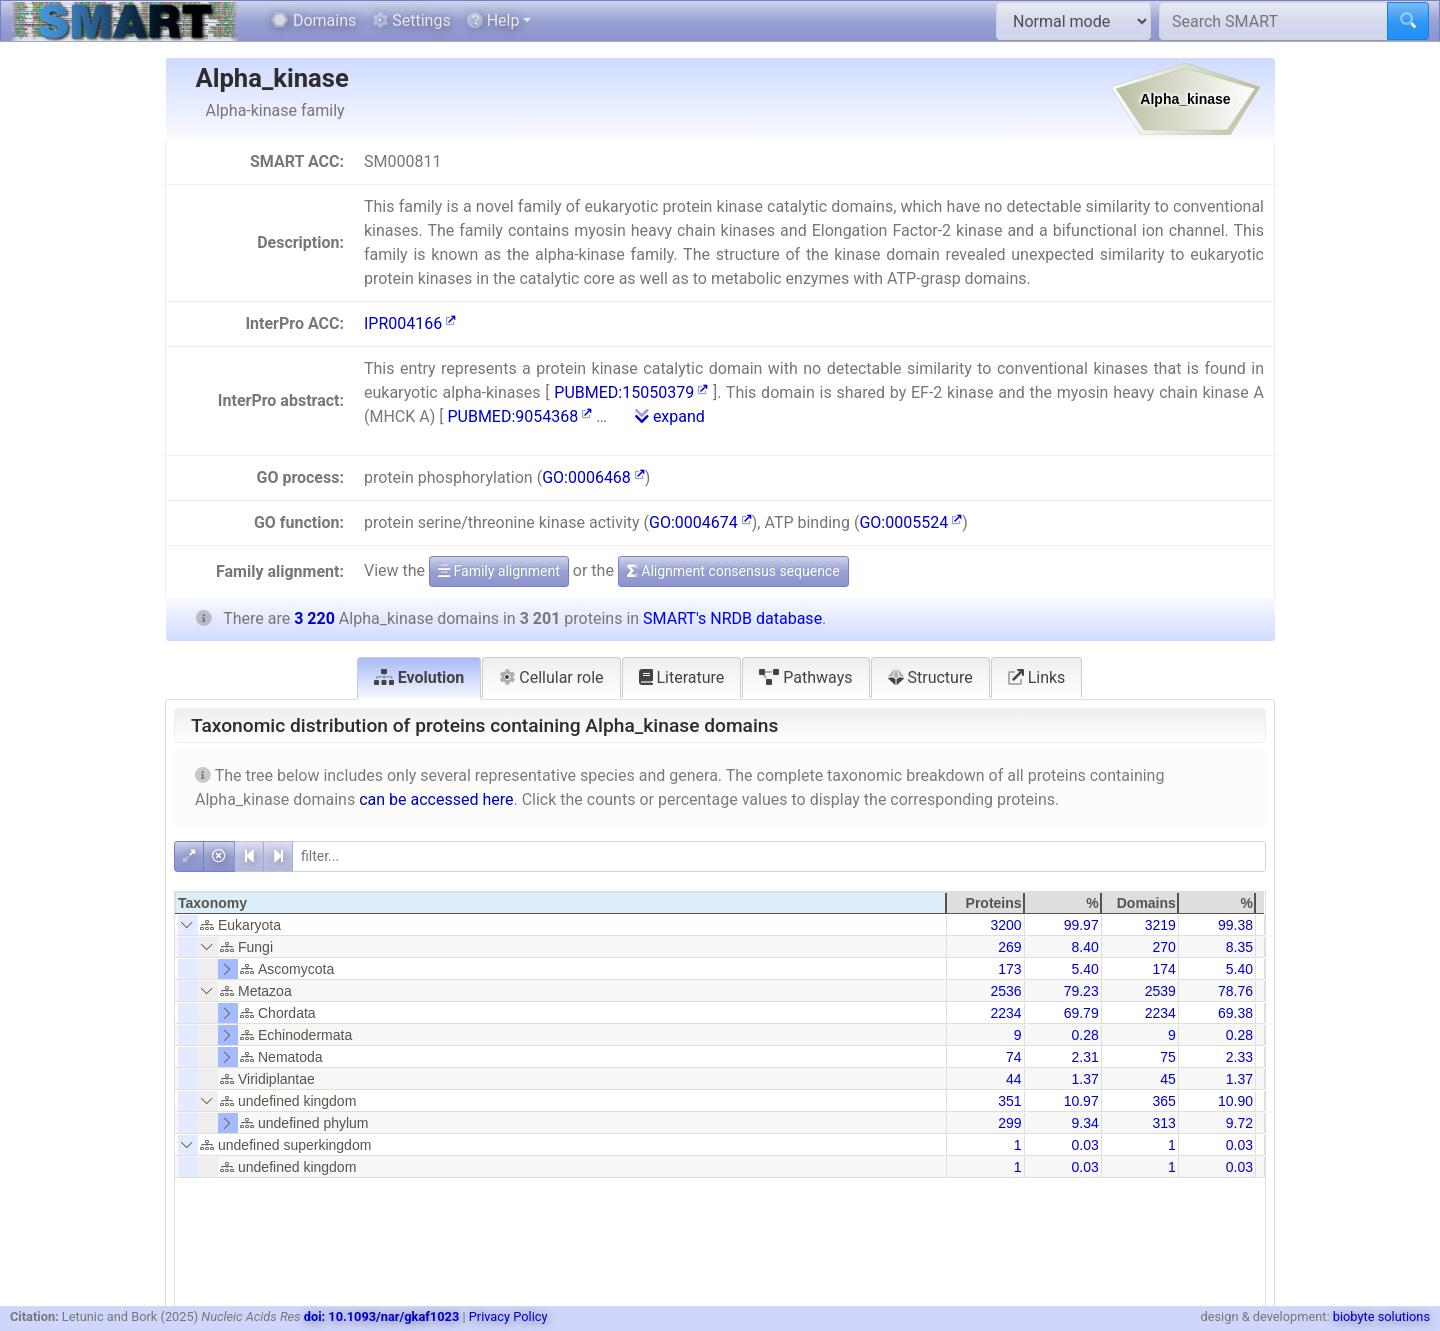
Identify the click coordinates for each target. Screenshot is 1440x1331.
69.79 (1081, 1013)
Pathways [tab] (805, 677)
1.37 (1084, 1079)
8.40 (1084, 947)
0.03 (1084, 1145)
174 (1163, 969)
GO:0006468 (593, 477)
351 (1009, 1101)
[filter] (779, 856)
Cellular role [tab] (551, 677)
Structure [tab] (930, 677)
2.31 (1084, 1057)
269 (1009, 947)
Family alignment (499, 571)
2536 (1005, 991)
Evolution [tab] (419, 677)
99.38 (1235, 925)
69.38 (1235, 1013)
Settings (411, 20)
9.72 (1239, 1123)
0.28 (1084, 1035)
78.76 (1235, 991)
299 (1009, 1123)
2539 (1160, 991)
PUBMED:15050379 (631, 392)
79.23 (1081, 991)
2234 (1005, 1013)
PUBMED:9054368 (519, 416)
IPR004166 (410, 323)
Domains (313, 20)
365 (1163, 1101)
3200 (1005, 925)
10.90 (1235, 1101)
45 (1168, 1079)
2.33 (1239, 1057)
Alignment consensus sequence (733, 571)
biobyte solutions (1381, 1316)
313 (1163, 1123)
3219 (1160, 925)
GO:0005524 (910, 522)
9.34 (1084, 1123)
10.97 (1081, 1101)
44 (1014, 1079)
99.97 (1081, 925)
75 (1168, 1057)
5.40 (1084, 969)
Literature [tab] (682, 677)
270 (1163, 947)
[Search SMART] (1273, 21)
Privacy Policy (508, 1316)
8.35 (1239, 947)
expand (670, 416)
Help (493, 20)
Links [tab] (1037, 677)
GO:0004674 (700, 522)
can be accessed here (436, 799)
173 (1009, 969)
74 (1014, 1057)
